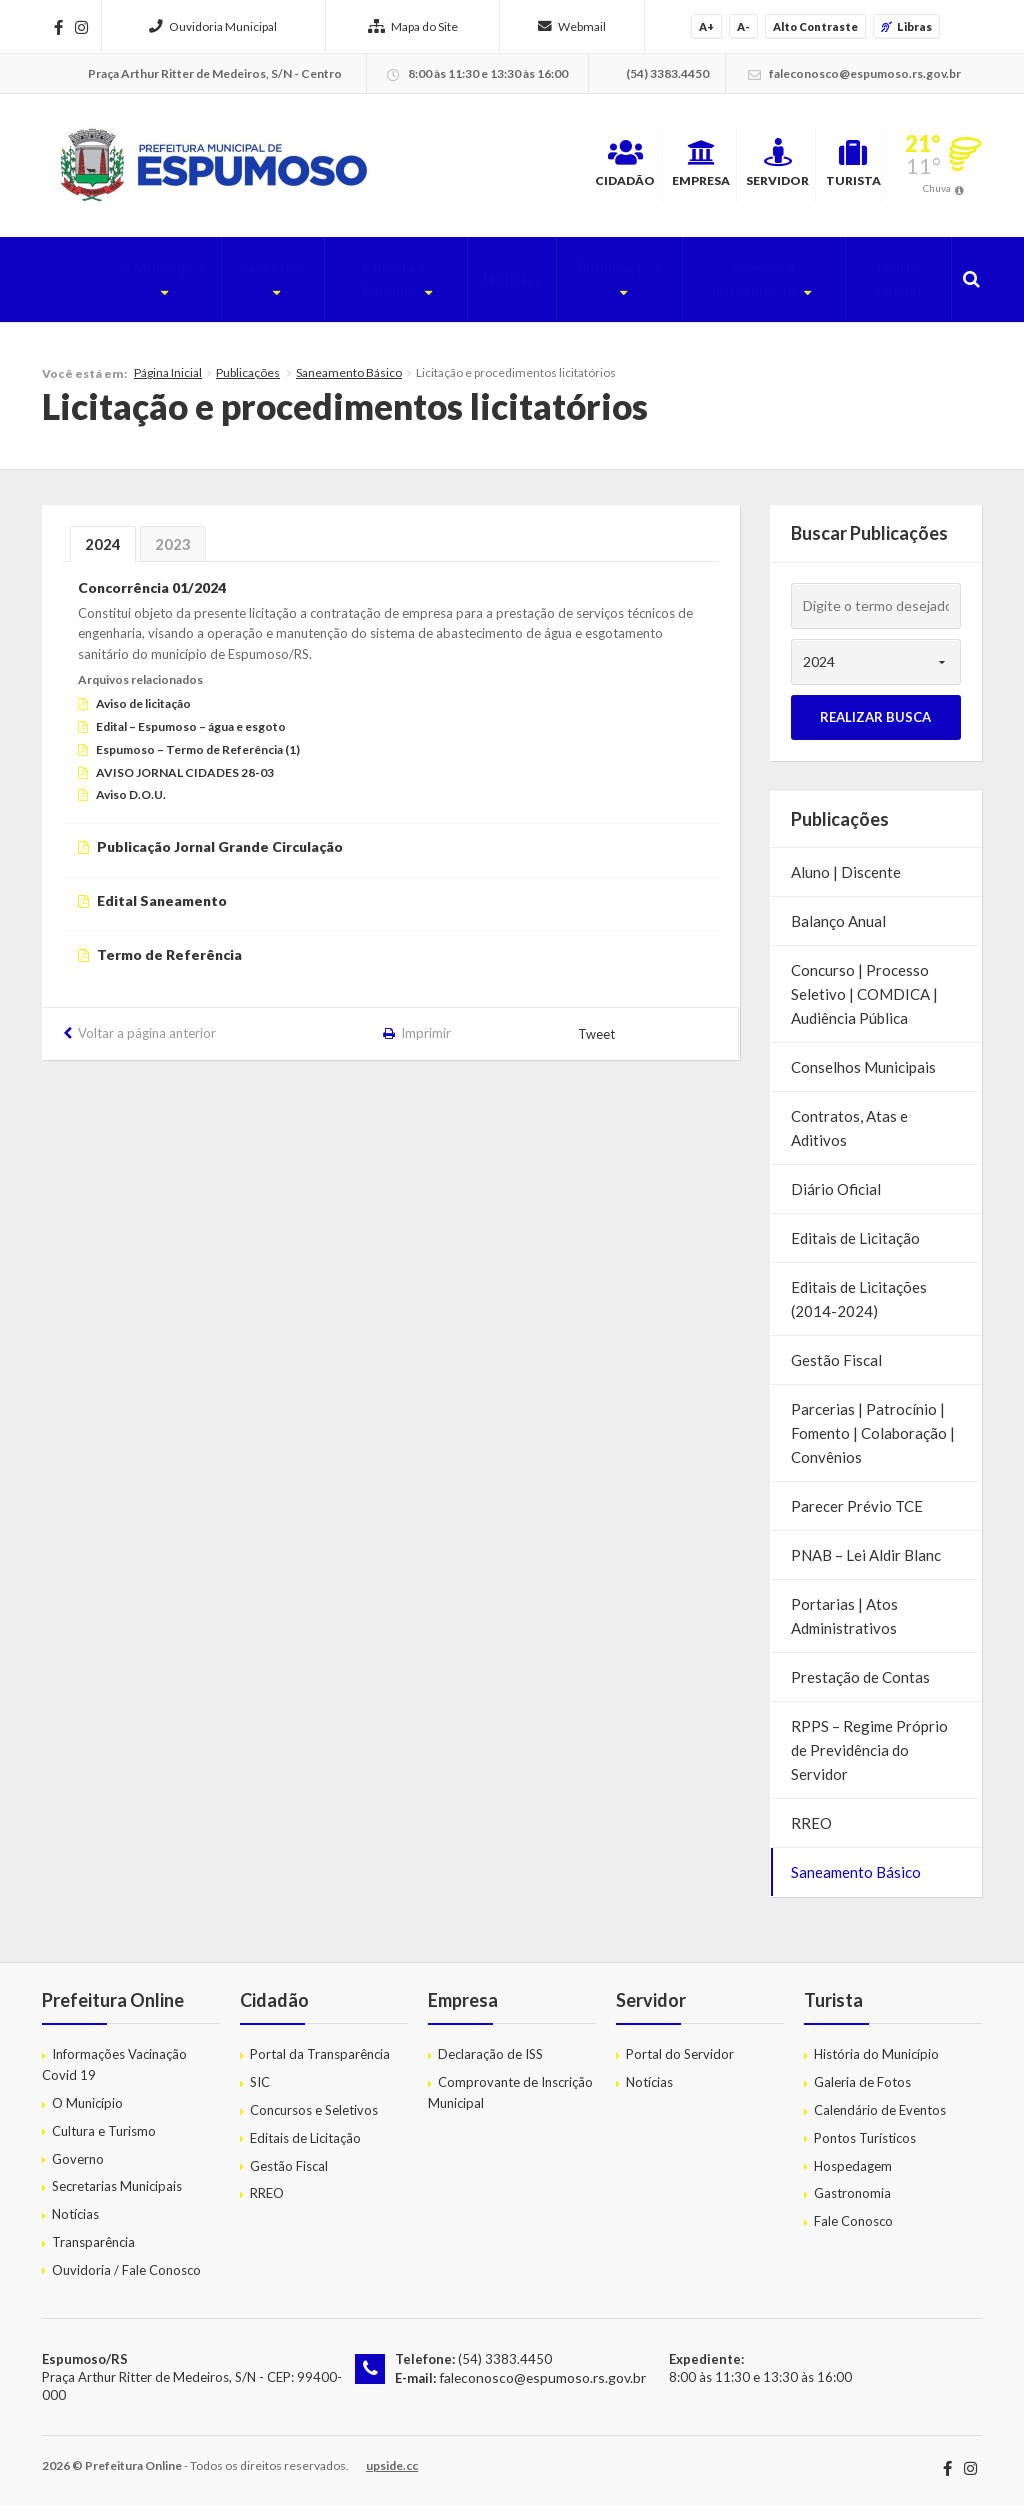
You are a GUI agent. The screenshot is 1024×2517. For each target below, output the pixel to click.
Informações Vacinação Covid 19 (114, 2076)
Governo (203, 291)
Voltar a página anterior (147, 1044)
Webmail (572, 26)
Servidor (710, 169)
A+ (706, 26)
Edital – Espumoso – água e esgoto (191, 738)
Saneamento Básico (349, 384)
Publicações (571, 291)
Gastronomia (852, 2205)
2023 (173, 556)
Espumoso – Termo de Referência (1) (198, 760)
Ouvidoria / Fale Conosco (126, 2281)
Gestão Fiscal (836, 1372)
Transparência (93, 2254)
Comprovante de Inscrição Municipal (510, 2104)
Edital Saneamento (162, 912)
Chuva (937, 194)
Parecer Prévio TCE (857, 1518)
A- (743, 26)
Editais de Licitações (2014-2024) (859, 1311)
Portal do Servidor (680, 2066)
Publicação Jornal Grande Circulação (220, 858)
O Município (87, 291)
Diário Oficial (891, 291)
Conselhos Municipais (863, 1079)
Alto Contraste (815, 26)
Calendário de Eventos (880, 2122)
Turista (827, 169)
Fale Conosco (853, 2233)
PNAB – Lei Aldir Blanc (866, 1567)
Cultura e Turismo (339, 291)
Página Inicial (168, 384)
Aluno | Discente (846, 884)
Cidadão (474, 169)
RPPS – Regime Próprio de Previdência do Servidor (869, 1762)
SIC (260, 2094)
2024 (103, 556)
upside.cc (392, 2477)
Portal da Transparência (320, 2066)
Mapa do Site (413, 26)
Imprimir (426, 1044)
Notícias (473, 291)
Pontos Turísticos (865, 2149)
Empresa (591, 169)
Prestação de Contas (860, 1689)
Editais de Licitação (855, 1250)
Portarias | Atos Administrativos (844, 1628)
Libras (906, 26)
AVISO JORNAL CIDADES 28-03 (185, 783)
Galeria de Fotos (862, 2094)
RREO (811, 1835)
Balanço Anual (838, 933)
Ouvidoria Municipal (213, 26)
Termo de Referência (169, 965)
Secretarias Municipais (117, 2198)
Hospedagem (853, 2177)
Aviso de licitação (143, 715)
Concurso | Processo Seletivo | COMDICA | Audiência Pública (864, 1006)
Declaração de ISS (490, 2066)
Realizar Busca (875, 729)
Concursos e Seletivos (314, 2122)
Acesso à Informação (729, 291)
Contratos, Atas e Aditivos (849, 1140)
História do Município (876, 2066)
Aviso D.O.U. (131, 806)
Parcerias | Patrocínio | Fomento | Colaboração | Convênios (873, 1445)
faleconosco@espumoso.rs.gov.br (537, 2388)
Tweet (597, 1046)
